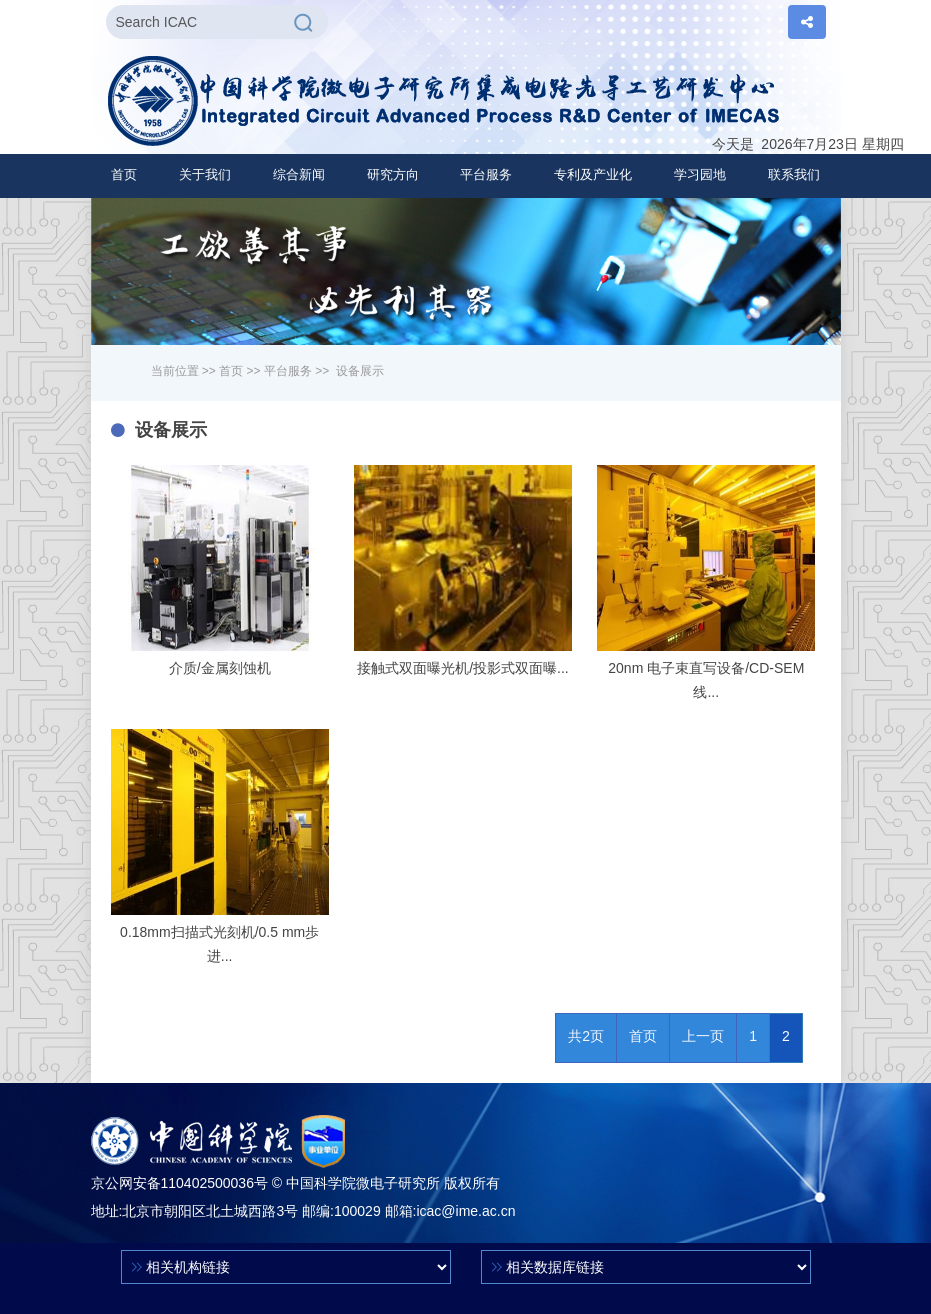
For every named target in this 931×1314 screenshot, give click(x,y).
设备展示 (360, 371)
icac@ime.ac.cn (465, 1211)
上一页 (703, 1036)
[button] (205, 175)
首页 (124, 174)
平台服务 (288, 371)
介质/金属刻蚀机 (220, 668)
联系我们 (794, 174)
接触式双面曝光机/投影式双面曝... (463, 668)
